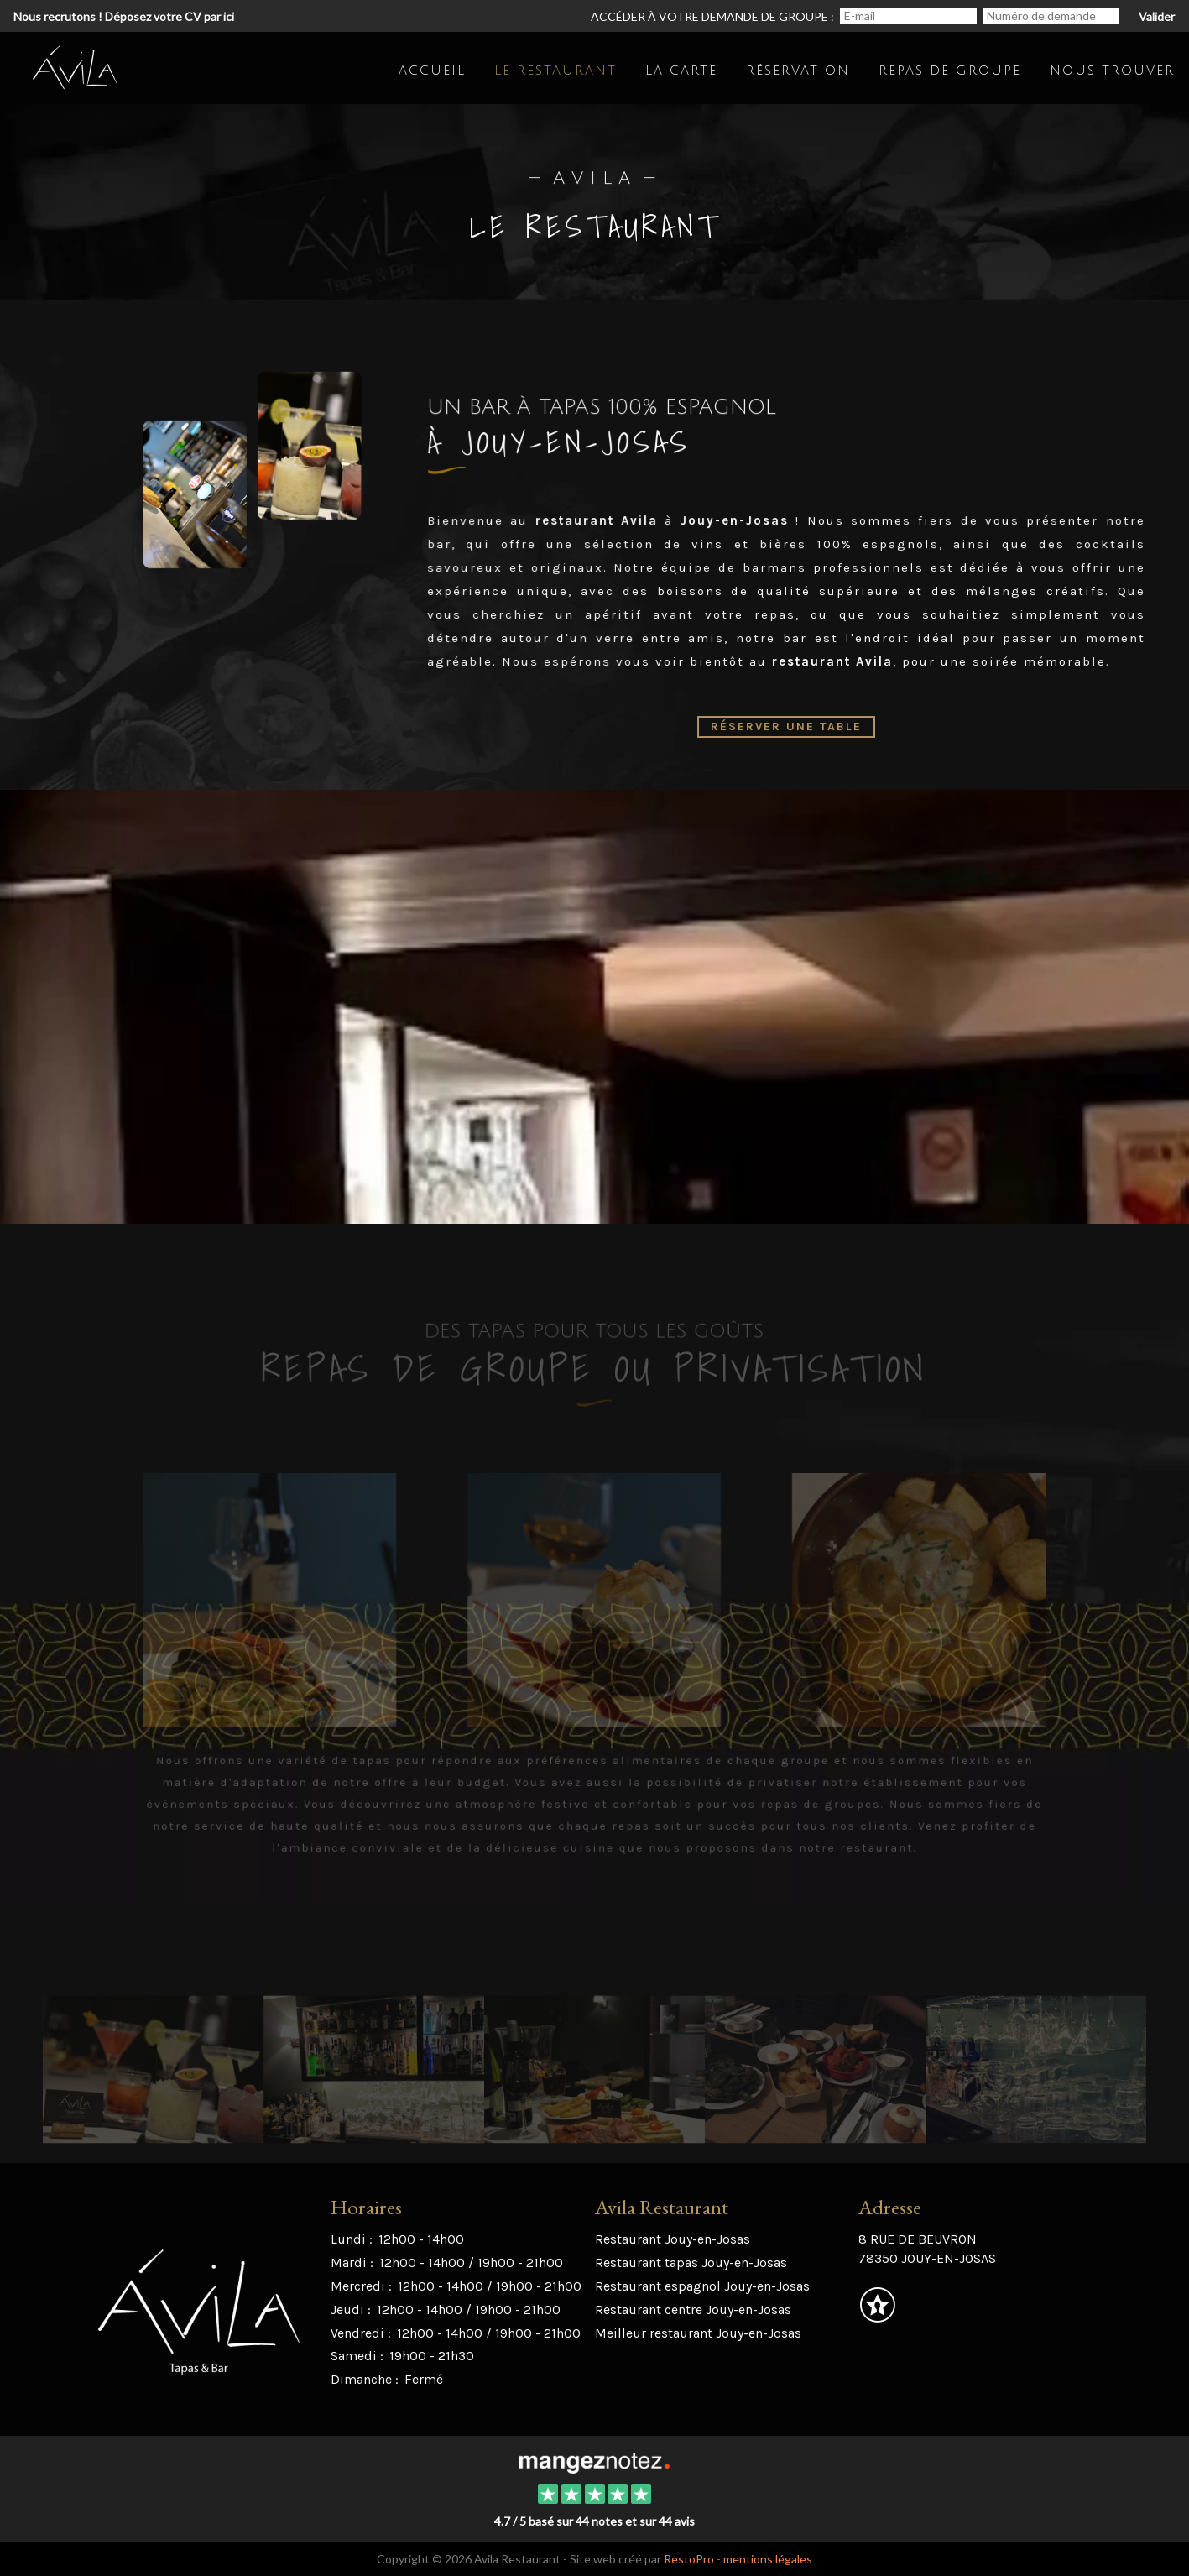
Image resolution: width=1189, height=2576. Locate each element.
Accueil (432, 70)
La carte (681, 70)
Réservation (798, 70)
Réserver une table (787, 726)
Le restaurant (555, 70)
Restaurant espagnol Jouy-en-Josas (702, 2286)
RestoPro (689, 2559)
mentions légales (767, 2559)
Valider (1157, 16)
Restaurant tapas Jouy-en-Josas (691, 2262)
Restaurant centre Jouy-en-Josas (693, 2309)
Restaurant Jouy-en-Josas (672, 2239)
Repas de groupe (950, 70)
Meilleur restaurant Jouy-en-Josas (698, 2333)
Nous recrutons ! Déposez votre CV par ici (123, 16)
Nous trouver (1112, 70)
